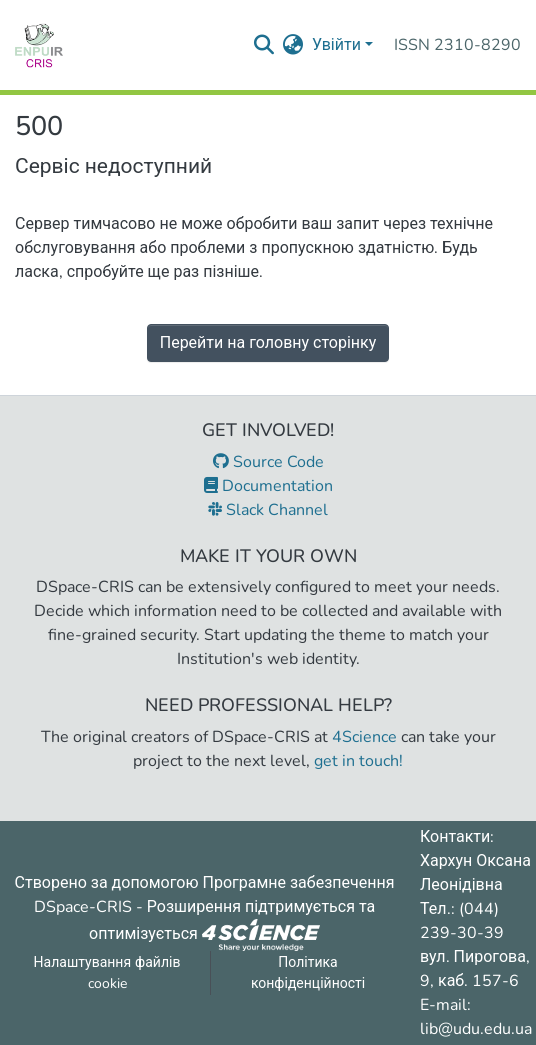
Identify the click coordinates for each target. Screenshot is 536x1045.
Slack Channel (268, 510)
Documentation (268, 486)
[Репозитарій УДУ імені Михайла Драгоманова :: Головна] (39, 45)
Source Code (268, 462)
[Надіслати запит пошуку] (264, 45)
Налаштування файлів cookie (107, 973)
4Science (364, 737)
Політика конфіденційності (308, 973)
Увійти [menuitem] (336, 45)
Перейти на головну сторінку (268, 343)
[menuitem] (293, 45)
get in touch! (358, 761)
